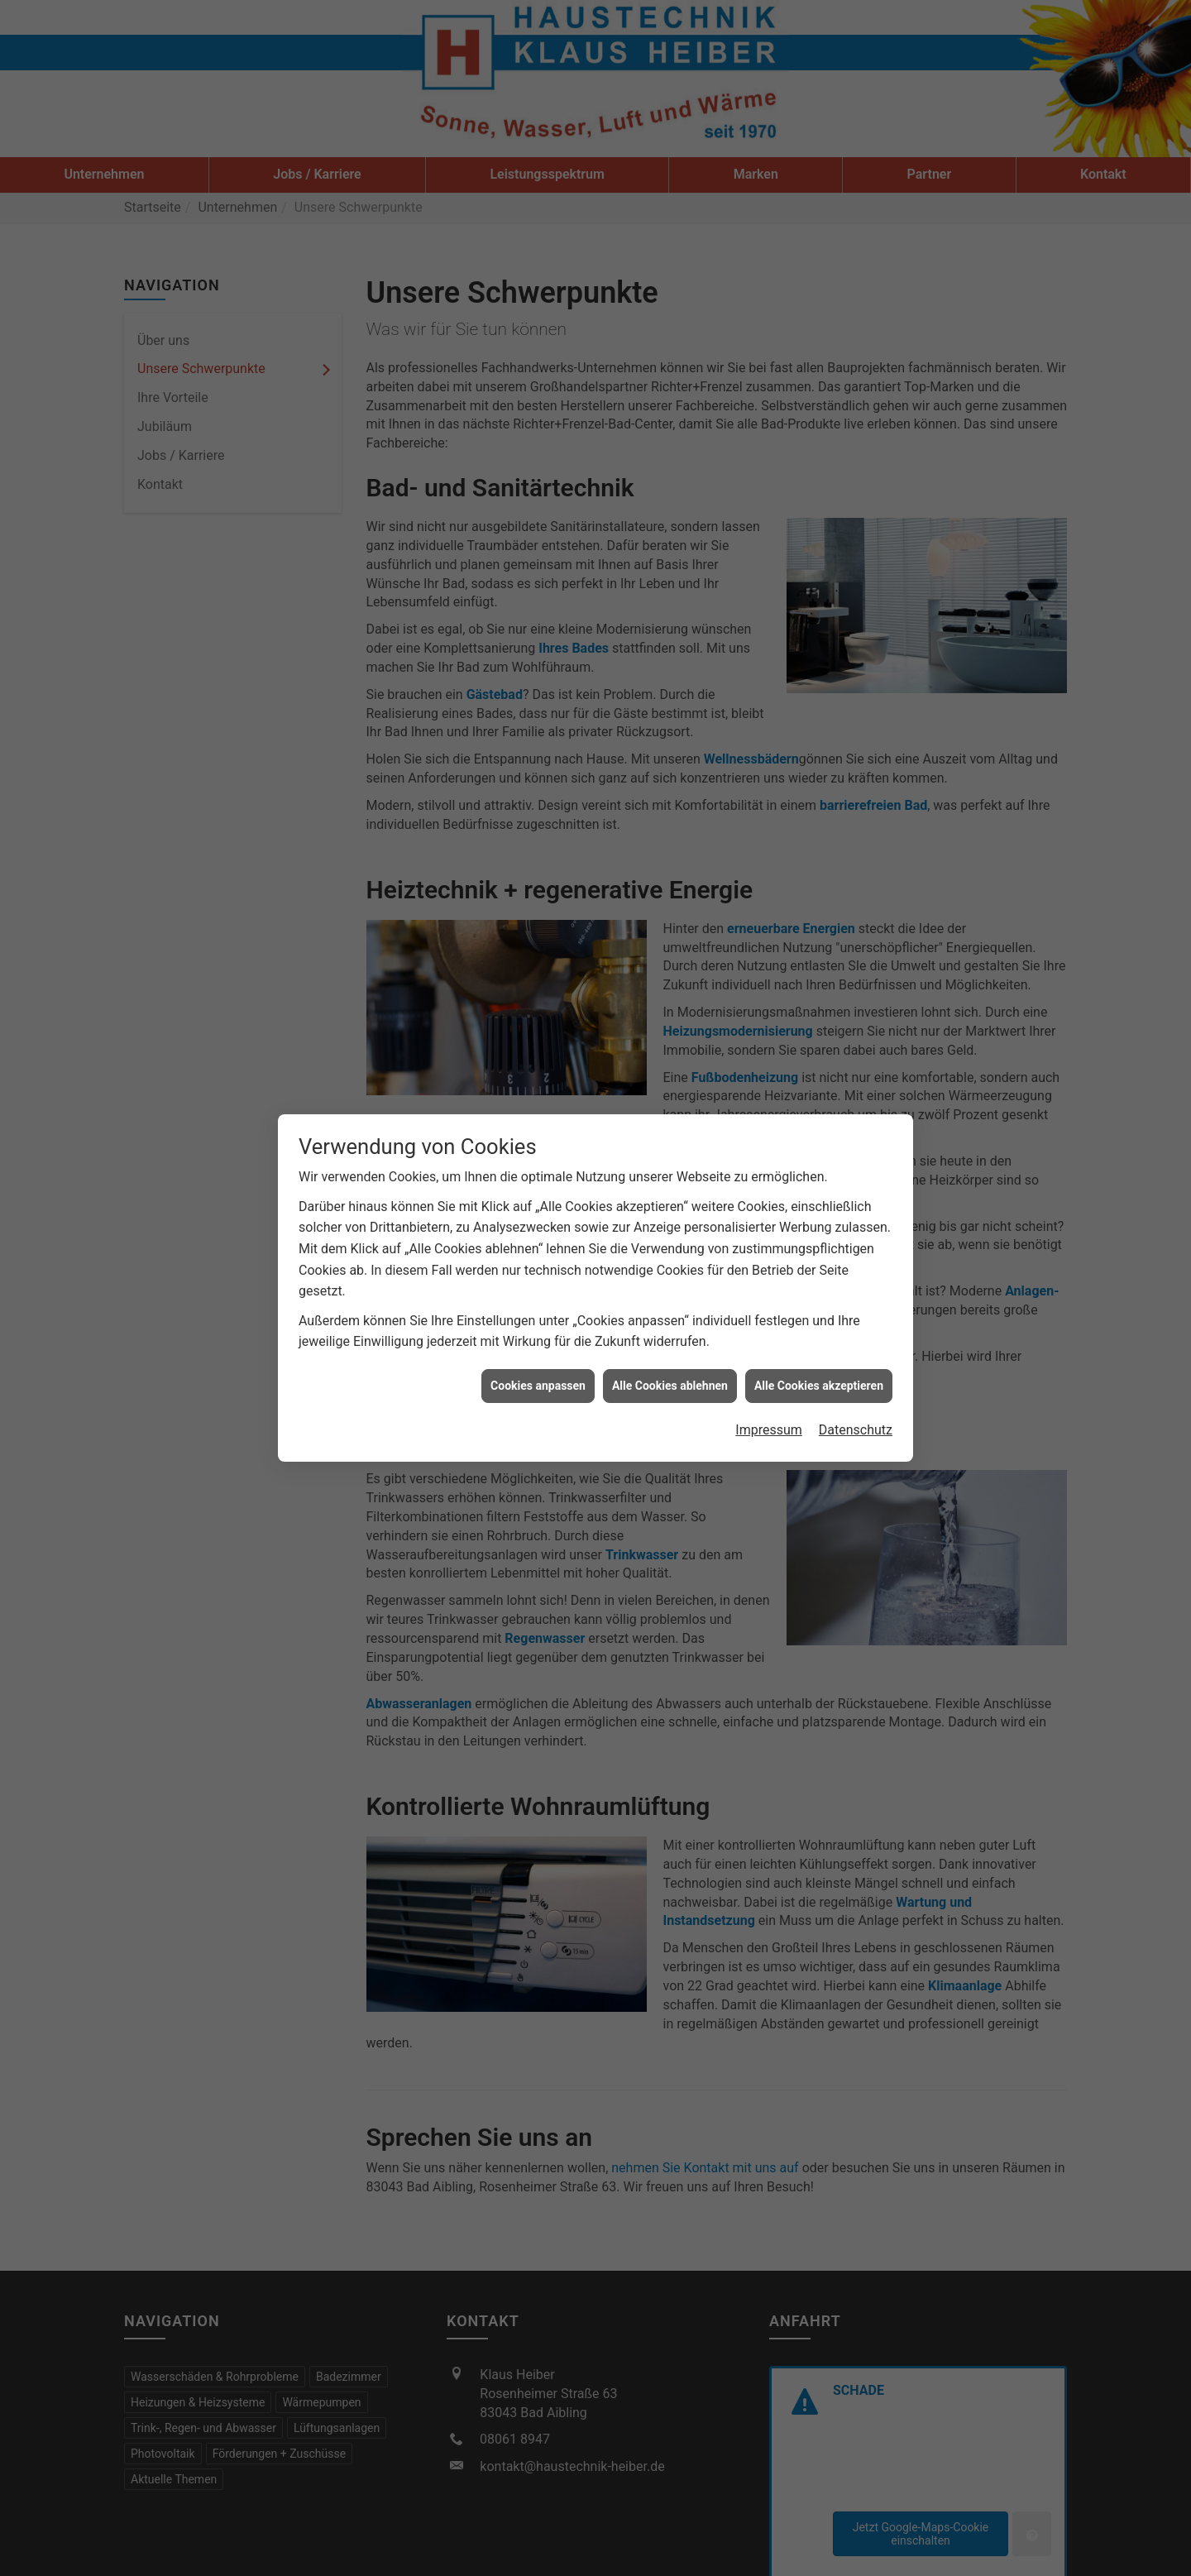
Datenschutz (855, 1375)
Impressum (768, 1375)
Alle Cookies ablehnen (670, 1331)
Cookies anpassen (538, 1331)
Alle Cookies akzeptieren (818, 1331)
